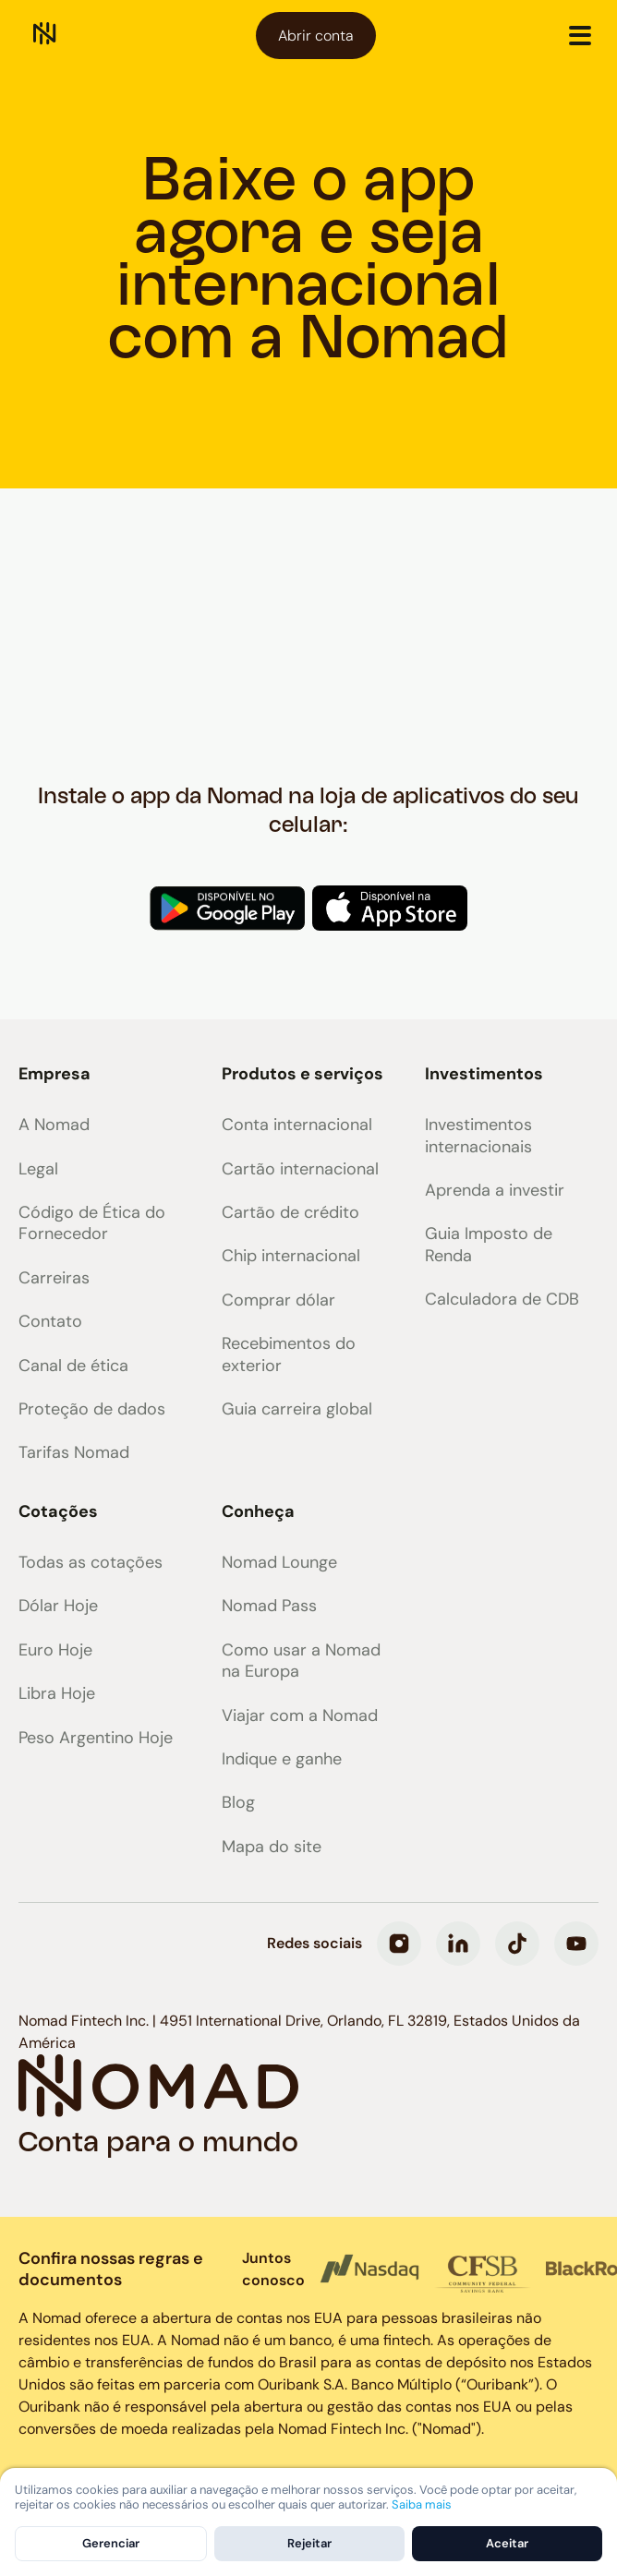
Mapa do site (271, 1847)
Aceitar (507, 2543)
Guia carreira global (297, 1409)
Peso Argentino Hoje (95, 1738)
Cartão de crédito (290, 1212)
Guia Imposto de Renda (488, 1244)
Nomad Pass (269, 1606)
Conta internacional (297, 1125)
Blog (238, 1802)
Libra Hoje (56, 1693)
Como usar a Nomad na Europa (301, 1661)
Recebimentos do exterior (289, 1354)
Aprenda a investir (494, 1190)
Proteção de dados (91, 1409)
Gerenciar (110, 2543)
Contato (50, 1321)
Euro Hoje (55, 1650)
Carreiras (54, 1278)
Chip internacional (291, 1256)
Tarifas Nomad (73, 1452)
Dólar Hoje (58, 1606)
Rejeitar (309, 2543)
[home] (44, 35)
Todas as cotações (90, 1562)
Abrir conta (316, 35)
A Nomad (54, 1125)
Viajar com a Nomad (300, 1716)
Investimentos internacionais (478, 1135)
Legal (38, 1169)
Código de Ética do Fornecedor (91, 1223)
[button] (580, 35)
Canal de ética (73, 1366)
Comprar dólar (278, 1300)
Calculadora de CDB (502, 1299)
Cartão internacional (300, 1169)
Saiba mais (422, 2504)
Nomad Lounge (279, 1562)
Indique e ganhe (282, 1759)
